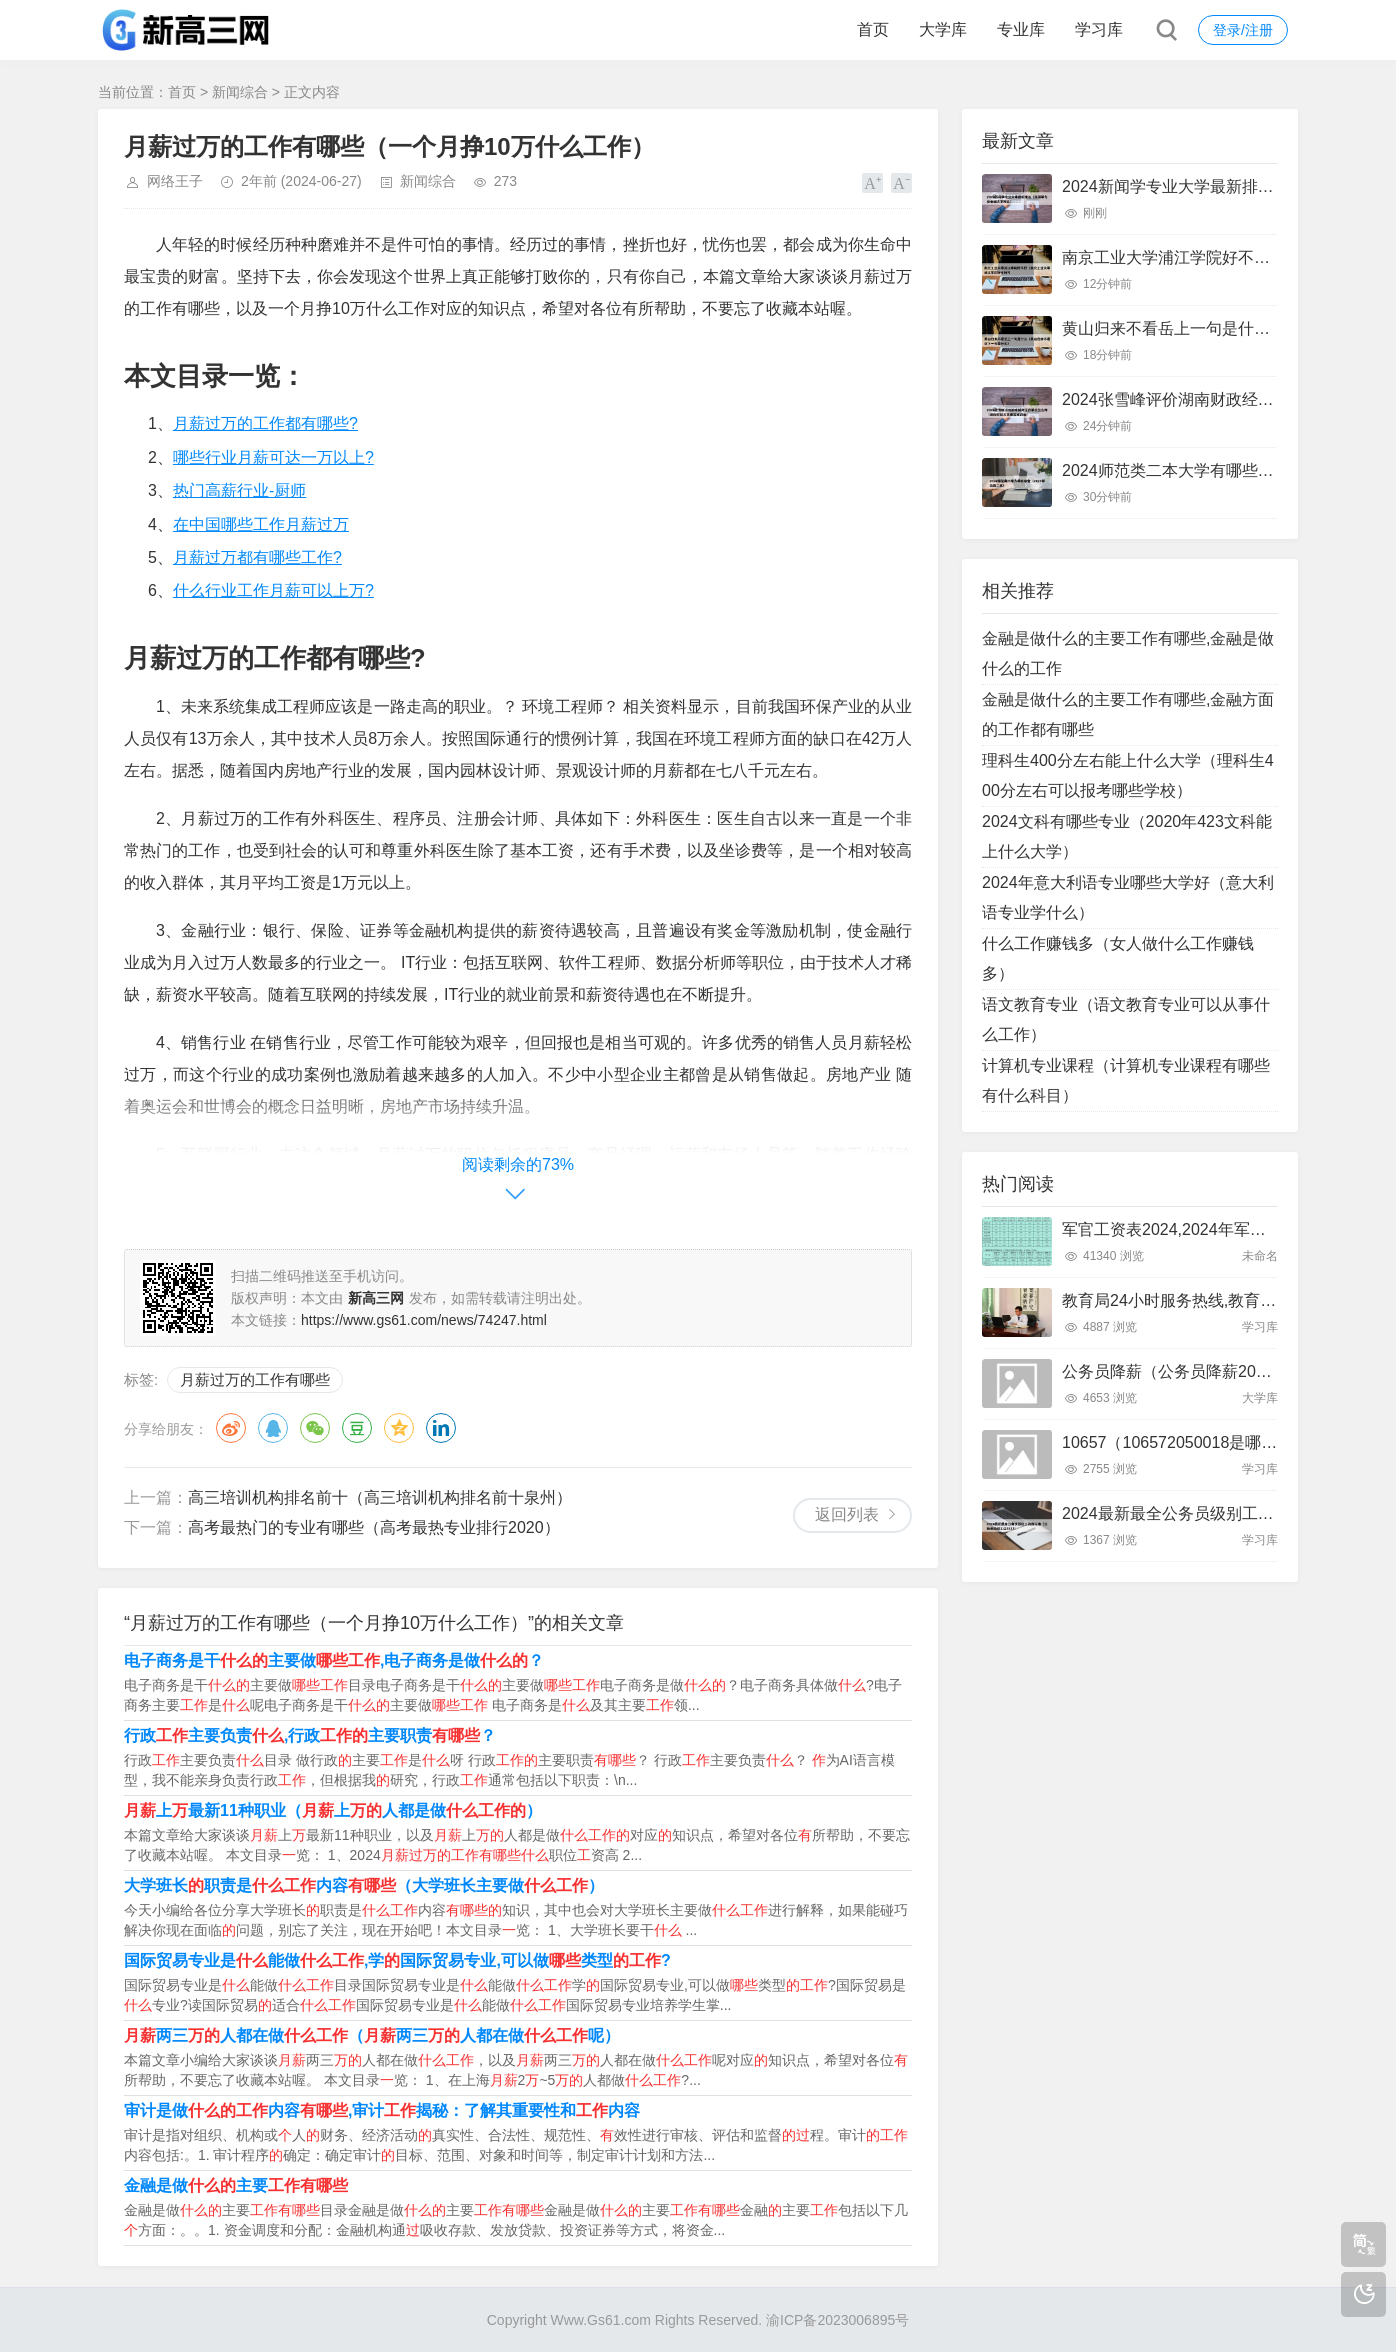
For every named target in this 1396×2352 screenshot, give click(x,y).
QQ (273, 1428)
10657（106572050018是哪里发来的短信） (1217, 1442)
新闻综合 (240, 92)
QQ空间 (399, 1428)
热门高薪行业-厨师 (239, 490)
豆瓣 (357, 1428)
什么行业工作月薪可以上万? (273, 590)
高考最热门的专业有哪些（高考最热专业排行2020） (374, 1527)
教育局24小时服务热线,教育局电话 (1185, 1300)
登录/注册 (1243, 30)
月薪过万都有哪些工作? (257, 557)
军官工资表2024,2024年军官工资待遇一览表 (1220, 1229)
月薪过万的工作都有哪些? (265, 423)
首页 (873, 29)
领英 (441, 1428)
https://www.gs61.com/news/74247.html (424, 1320)
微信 (315, 1428)
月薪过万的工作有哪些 (255, 1379)
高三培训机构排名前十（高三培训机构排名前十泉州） (380, 1497)
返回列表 (847, 1514)
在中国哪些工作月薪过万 (261, 524)
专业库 (1021, 29)
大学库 (943, 29)
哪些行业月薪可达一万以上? (273, 457)
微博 (231, 1428)
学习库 (1099, 29)
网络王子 (175, 181)
